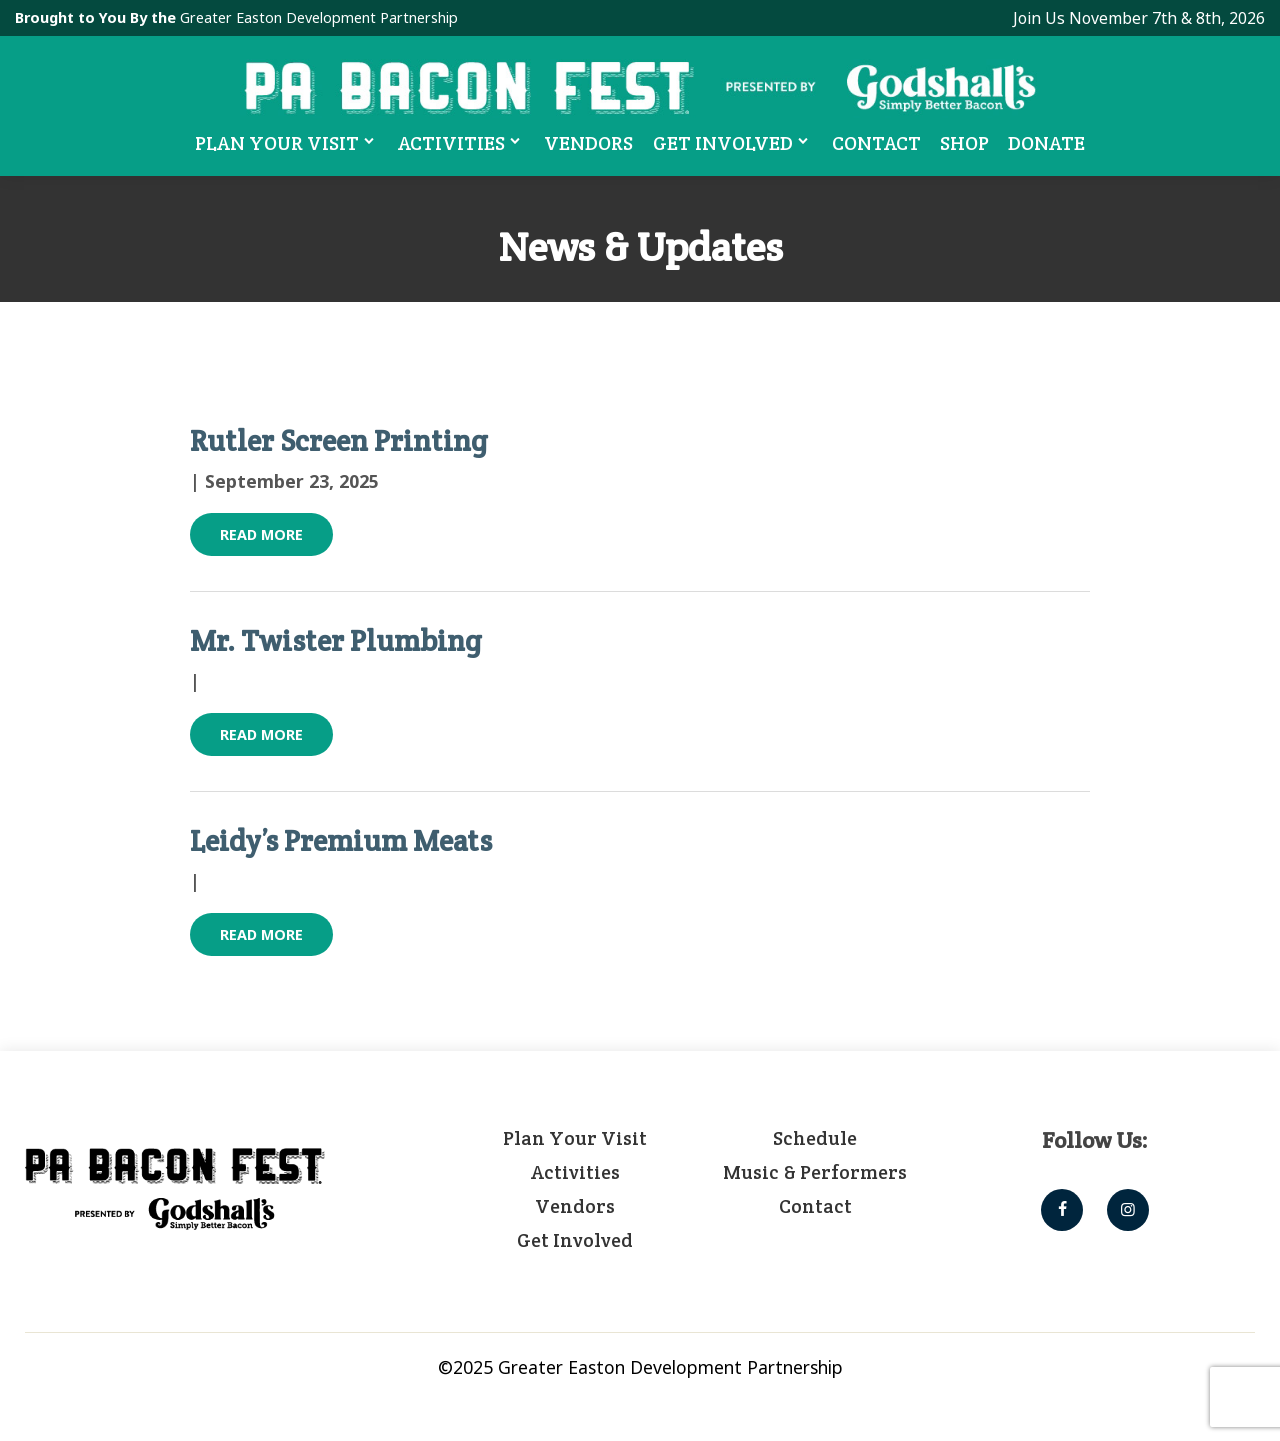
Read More (261, 534)
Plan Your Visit (286, 142)
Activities (461, 142)
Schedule (815, 1138)
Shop (965, 143)
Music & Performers (815, 1172)
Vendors (589, 143)
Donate (1047, 143)
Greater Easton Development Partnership (319, 17)
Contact (877, 143)
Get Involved (734, 142)
